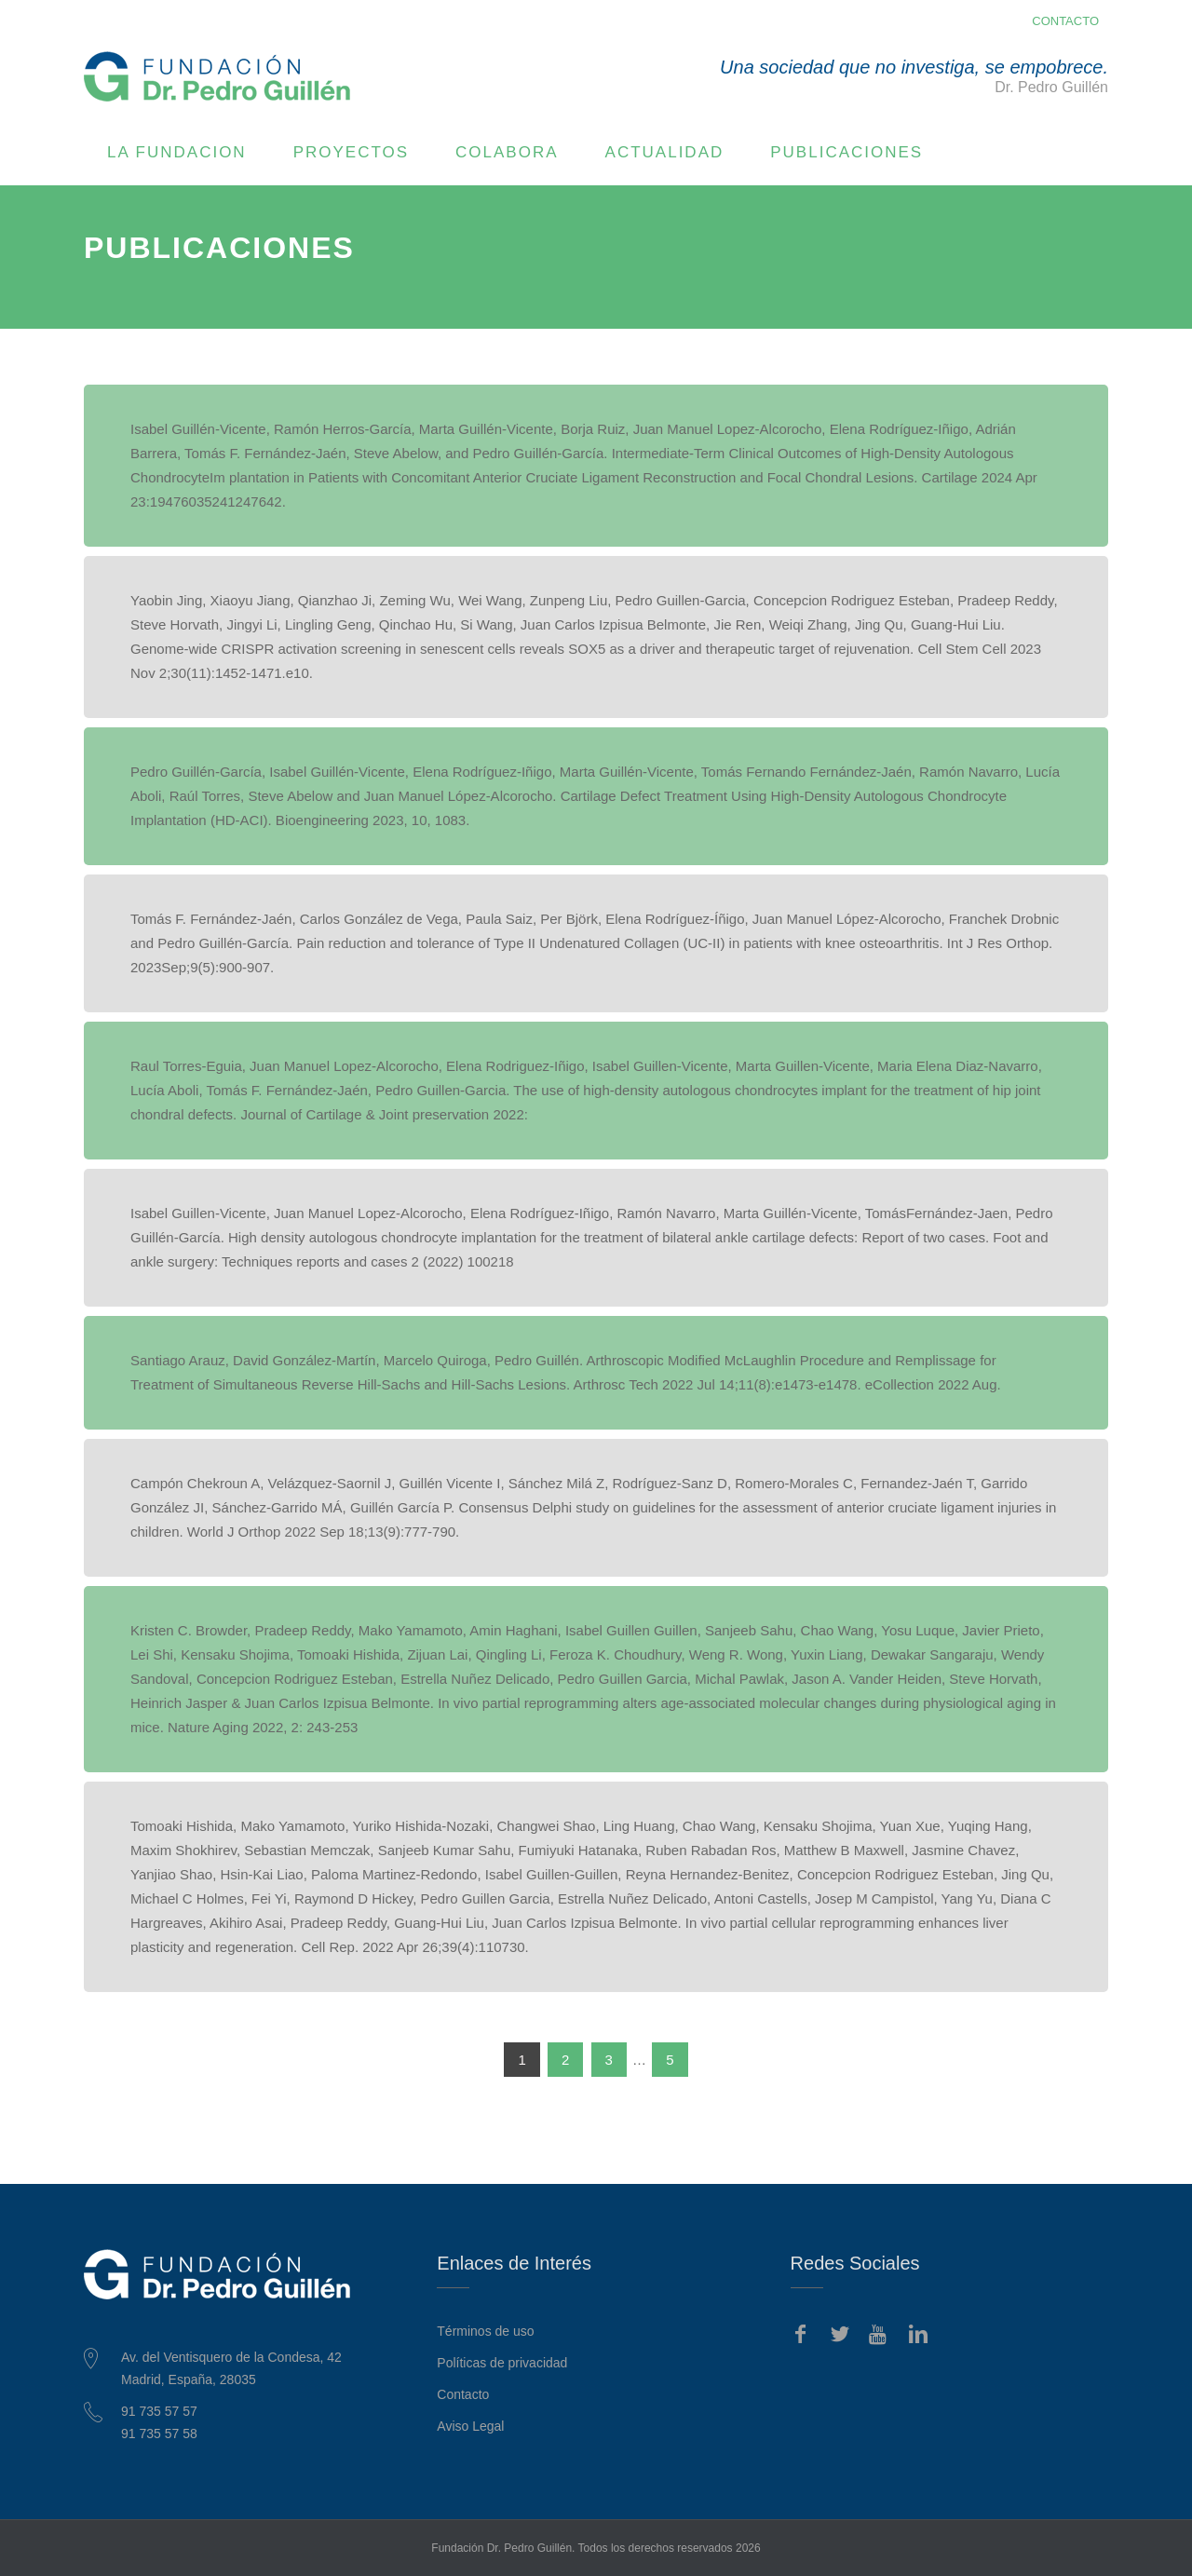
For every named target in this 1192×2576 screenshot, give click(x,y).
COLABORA (506, 152)
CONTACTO (1065, 21)
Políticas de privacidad (502, 2362)
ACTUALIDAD (665, 152)
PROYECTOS (351, 152)
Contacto (463, 2394)
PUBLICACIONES (846, 152)
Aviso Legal (470, 2426)
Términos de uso (485, 2331)
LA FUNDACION (177, 152)
